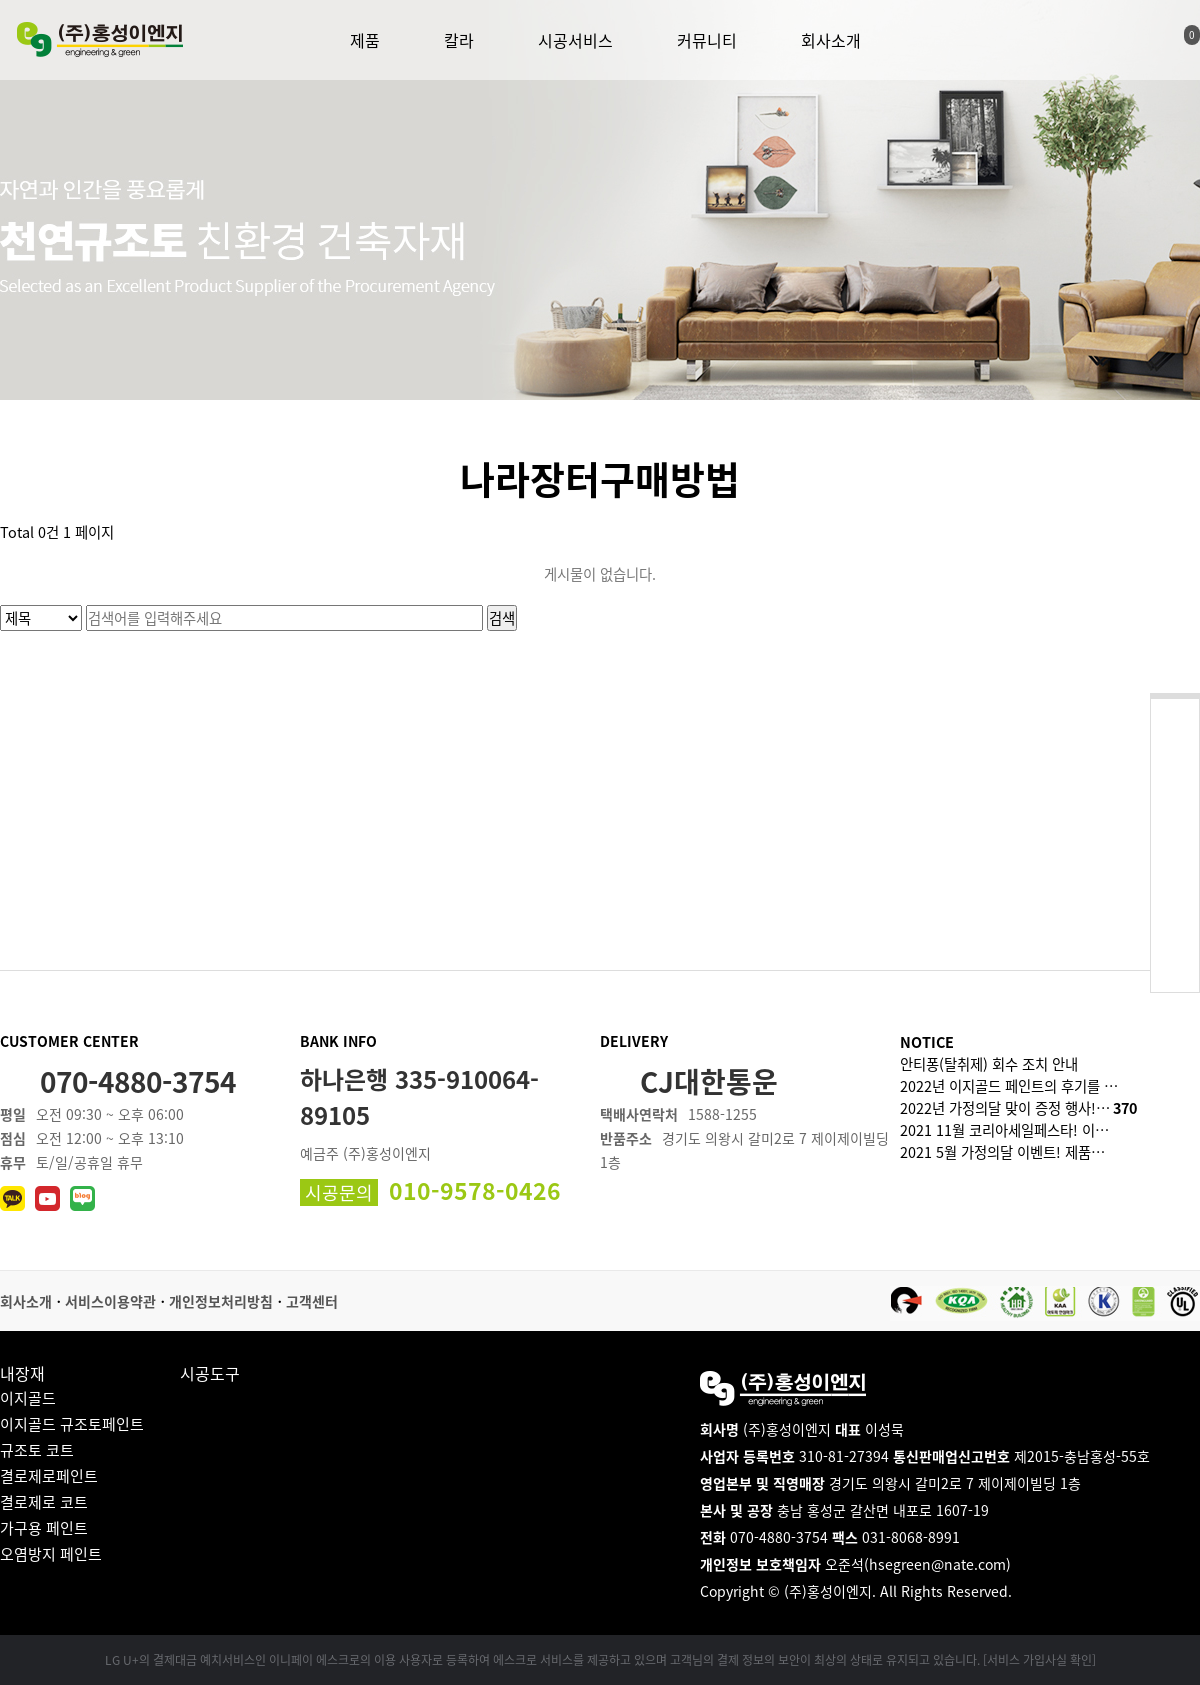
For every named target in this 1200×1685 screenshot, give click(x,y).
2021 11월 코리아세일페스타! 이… (1004, 1130)
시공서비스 (575, 40)
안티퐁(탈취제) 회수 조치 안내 (989, 1064)
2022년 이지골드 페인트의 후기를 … (1009, 1086)
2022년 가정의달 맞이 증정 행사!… (1018, 1108)
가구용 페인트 (44, 1528)
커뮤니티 (707, 40)
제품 (365, 40)
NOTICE (927, 1042)
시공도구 (210, 1373)
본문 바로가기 (0, 0)
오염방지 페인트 (51, 1554)
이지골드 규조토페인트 (72, 1424)
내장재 (22, 1373)
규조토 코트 (37, 1450)
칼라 (459, 40)
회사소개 (831, 40)
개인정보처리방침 (221, 1301)
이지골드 (28, 1398)
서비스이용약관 (110, 1301)
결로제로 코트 (44, 1502)
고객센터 (312, 1301)
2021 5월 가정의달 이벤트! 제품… (1002, 1152)
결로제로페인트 (49, 1476)
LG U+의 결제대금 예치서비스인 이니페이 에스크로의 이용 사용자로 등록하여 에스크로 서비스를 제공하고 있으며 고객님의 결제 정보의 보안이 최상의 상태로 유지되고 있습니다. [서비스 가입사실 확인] (600, 1660)
